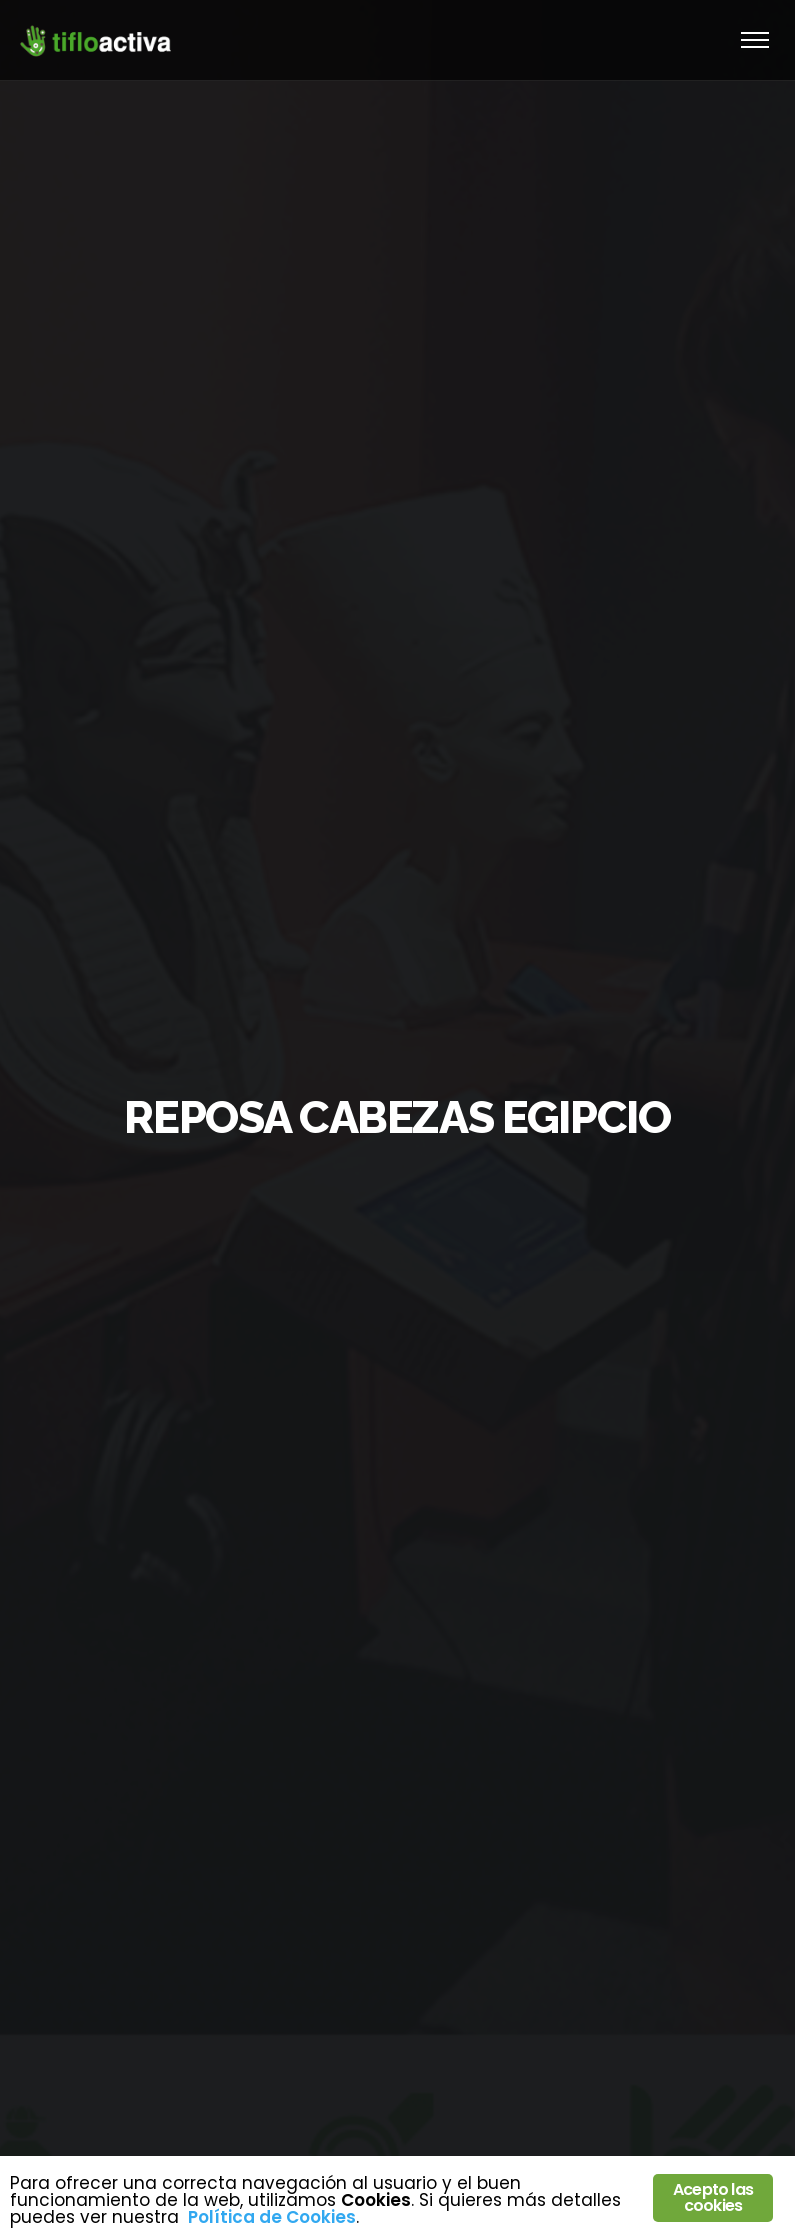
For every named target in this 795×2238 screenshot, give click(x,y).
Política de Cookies (272, 2217)
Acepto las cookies (713, 2197)
